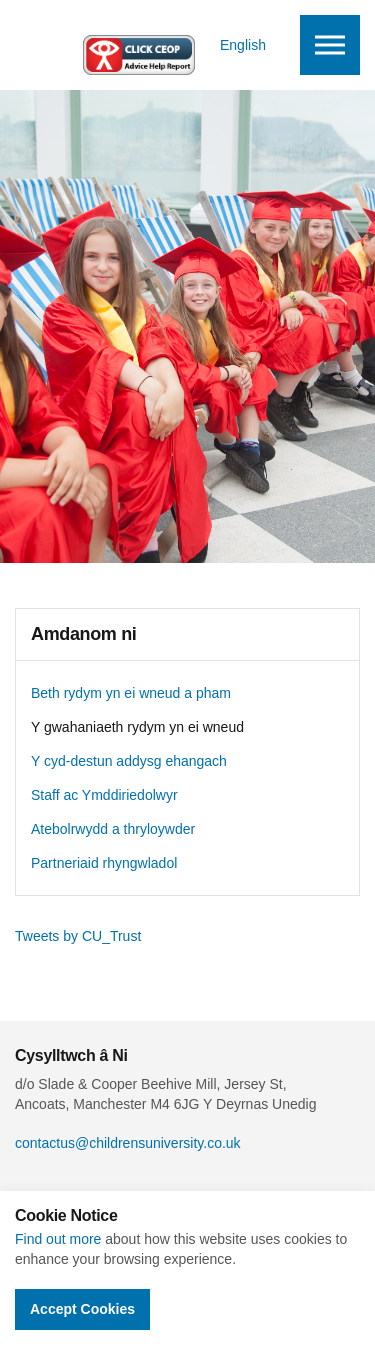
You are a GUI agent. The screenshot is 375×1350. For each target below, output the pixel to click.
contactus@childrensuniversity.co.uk (128, 1143)
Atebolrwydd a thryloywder (113, 829)
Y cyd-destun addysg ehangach (129, 761)
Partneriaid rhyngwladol (104, 863)
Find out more (58, 1239)
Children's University (95, 45)
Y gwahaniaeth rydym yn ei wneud (137, 727)
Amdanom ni (83, 634)
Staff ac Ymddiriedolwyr (104, 795)
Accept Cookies (82, 1309)
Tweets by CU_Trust (78, 936)
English (243, 45)
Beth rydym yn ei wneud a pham (131, 693)
